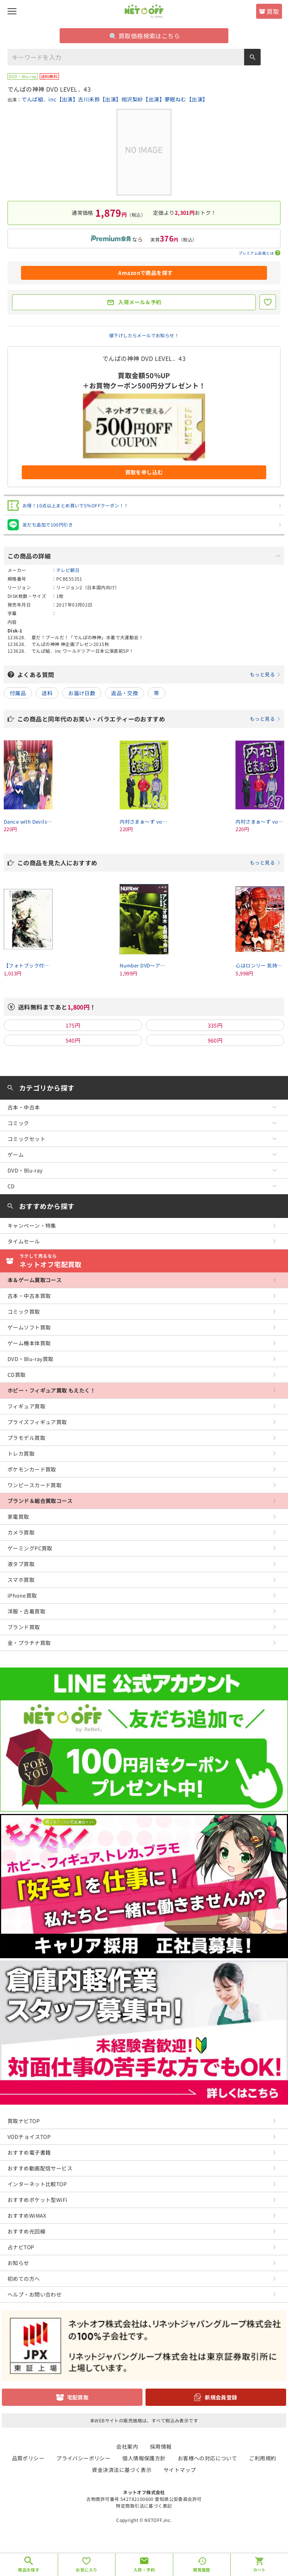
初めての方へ (24, 2278)
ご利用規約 (262, 2458)
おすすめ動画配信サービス (40, 2168)
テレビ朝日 (68, 570)
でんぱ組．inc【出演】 (49, 99)
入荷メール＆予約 (139, 302)
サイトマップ (180, 2469)
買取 (273, 11)
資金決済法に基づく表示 (122, 2469)
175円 (73, 1025)
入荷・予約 (144, 2570)
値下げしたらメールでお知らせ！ (144, 335)
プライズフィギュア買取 (37, 1422)
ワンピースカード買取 (35, 1485)
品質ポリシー (28, 2458)
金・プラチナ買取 (29, 1642)
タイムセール (24, 1241)
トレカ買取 (21, 1453)
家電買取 (18, 1516)
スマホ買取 (21, 1579)
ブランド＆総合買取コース (40, 1501)
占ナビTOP (21, 2247)
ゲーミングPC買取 (30, 1548)
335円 (215, 1025)
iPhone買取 (22, 1595)
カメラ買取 (21, 1532)
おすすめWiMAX (27, 2215)
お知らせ (18, 2263)
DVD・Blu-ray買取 (30, 1359)
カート (259, 2570)
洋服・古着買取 (26, 1611)
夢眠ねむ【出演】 (186, 99)
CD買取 (17, 1374)
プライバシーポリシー (83, 2458)
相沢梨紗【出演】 (143, 99)
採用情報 (161, 2446)
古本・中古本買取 (29, 1295)
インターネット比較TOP (37, 2184)
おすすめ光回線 (26, 2231)
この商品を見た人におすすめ (148, 862)
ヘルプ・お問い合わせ (35, 2294)
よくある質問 (148, 674)
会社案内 (127, 2446)
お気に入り (86, 2570)
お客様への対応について (207, 2458)
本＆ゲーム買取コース (35, 1280)
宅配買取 (78, 2397)
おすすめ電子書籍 (29, 2152)
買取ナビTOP (24, 2121)
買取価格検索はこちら (145, 35)
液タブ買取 (21, 1564)
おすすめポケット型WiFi (37, 2199)
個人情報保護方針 (143, 2458)
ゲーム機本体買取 (29, 1343)
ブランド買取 (24, 1627)
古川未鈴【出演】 (99, 99)
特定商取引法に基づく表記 (144, 2505)
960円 (215, 1040)
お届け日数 (81, 693)
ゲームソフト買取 (29, 1327)
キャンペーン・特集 (32, 1225)
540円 (73, 1040)
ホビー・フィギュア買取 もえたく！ (51, 1390)
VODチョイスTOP (29, 2136)
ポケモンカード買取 (32, 1469)
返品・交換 (124, 693)
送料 (47, 693)
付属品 (18, 693)
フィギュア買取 (26, 1406)
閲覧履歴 (201, 2570)
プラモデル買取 (26, 1437)
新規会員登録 (221, 2397)
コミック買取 (24, 1311)
